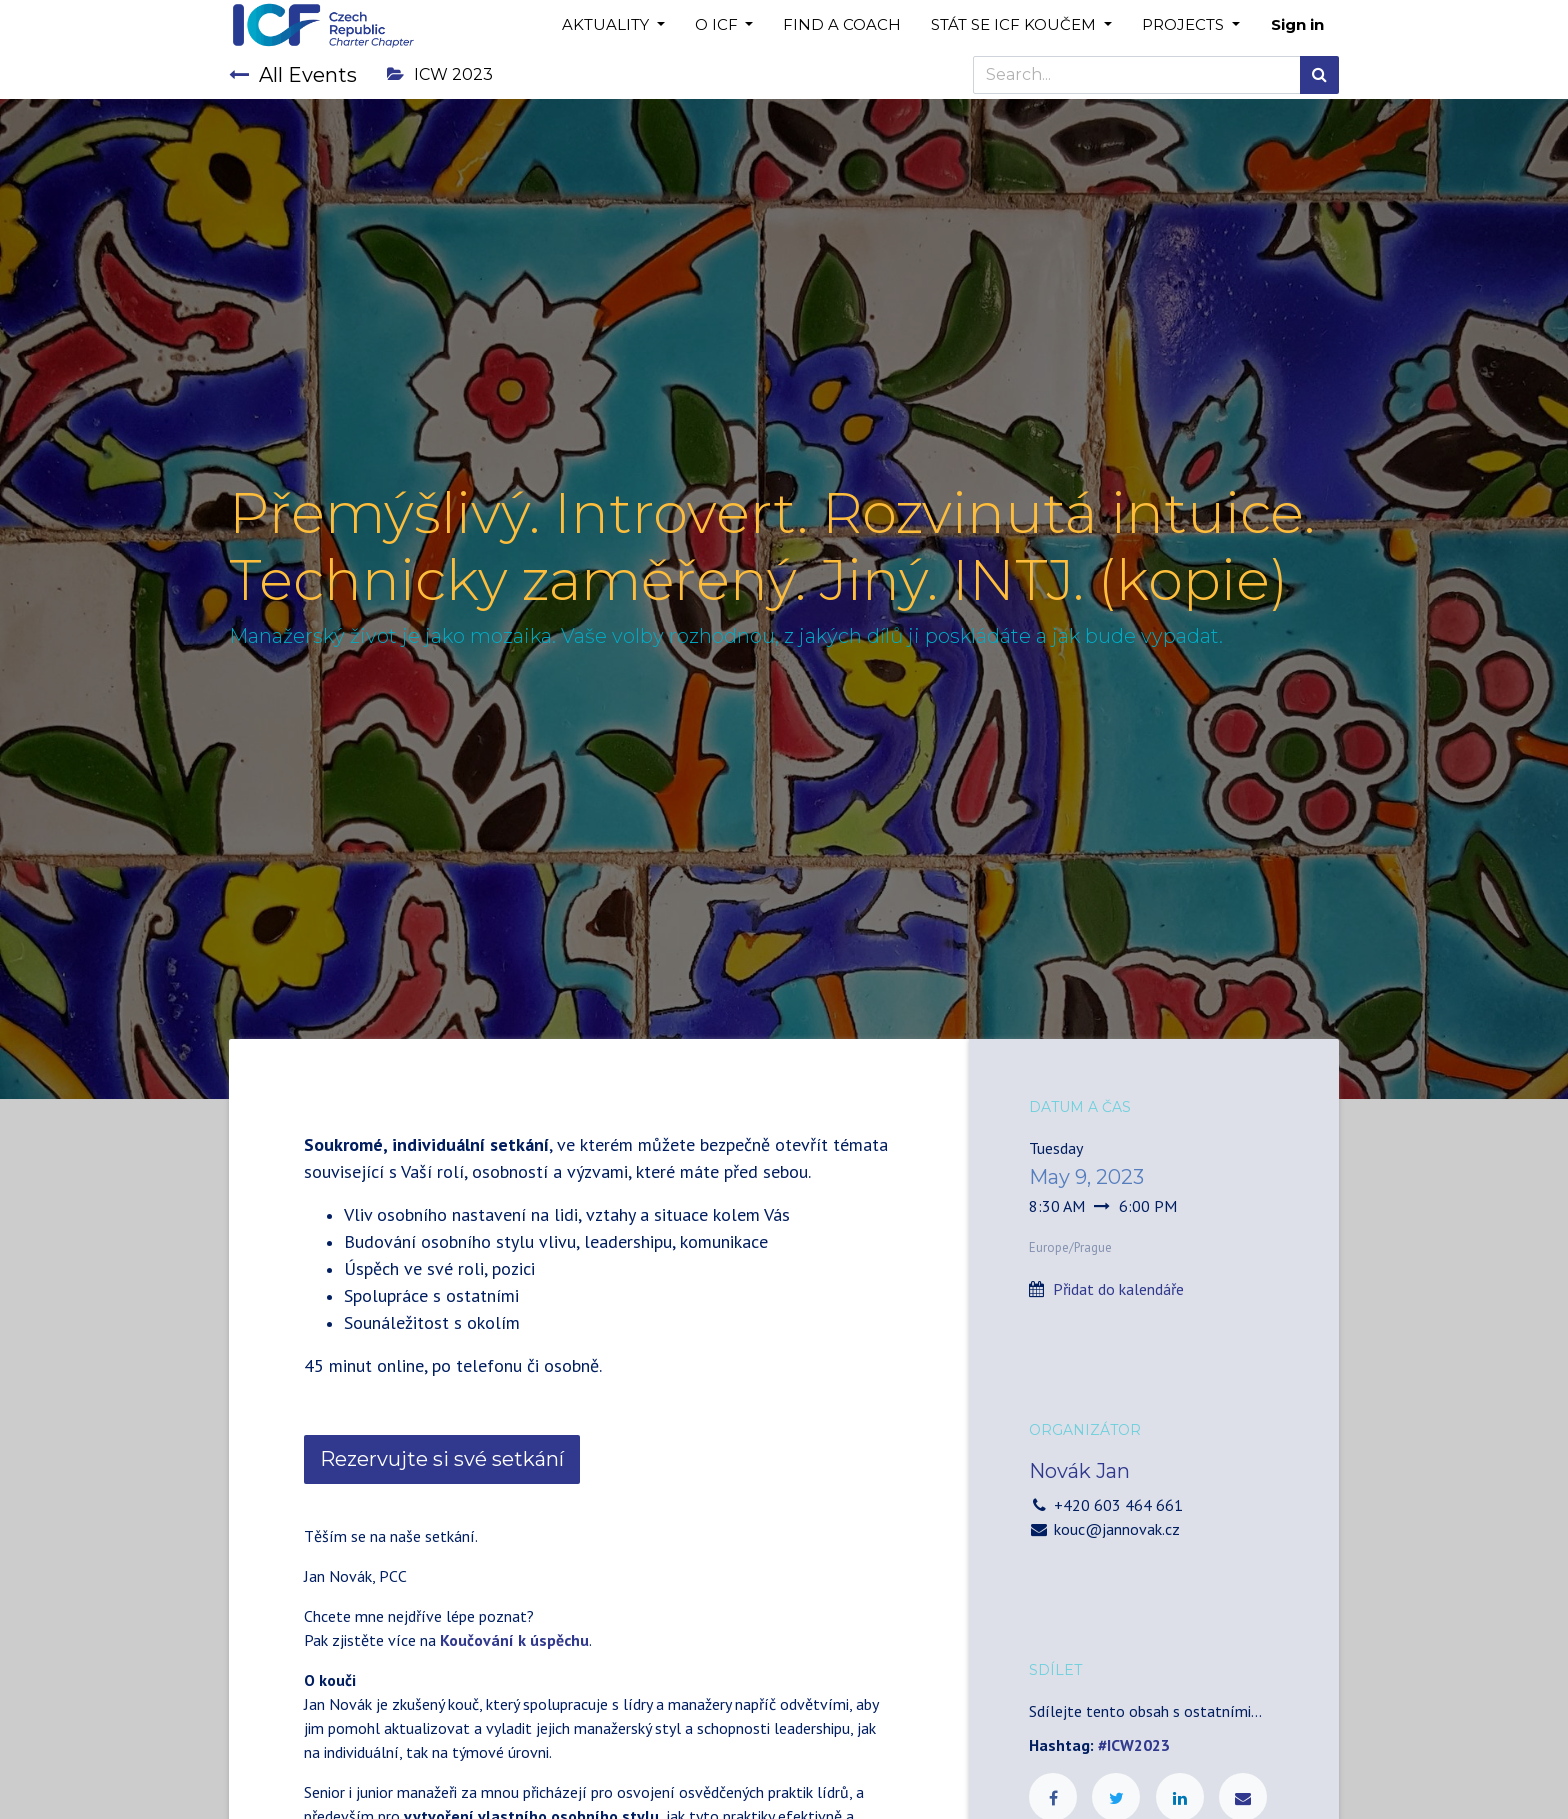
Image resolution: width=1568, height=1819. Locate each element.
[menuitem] (842, 25)
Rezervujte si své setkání (442, 1459)
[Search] (1319, 75)
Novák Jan (1079, 1471)
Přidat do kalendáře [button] (1118, 1289)
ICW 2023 (440, 74)
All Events (293, 75)
